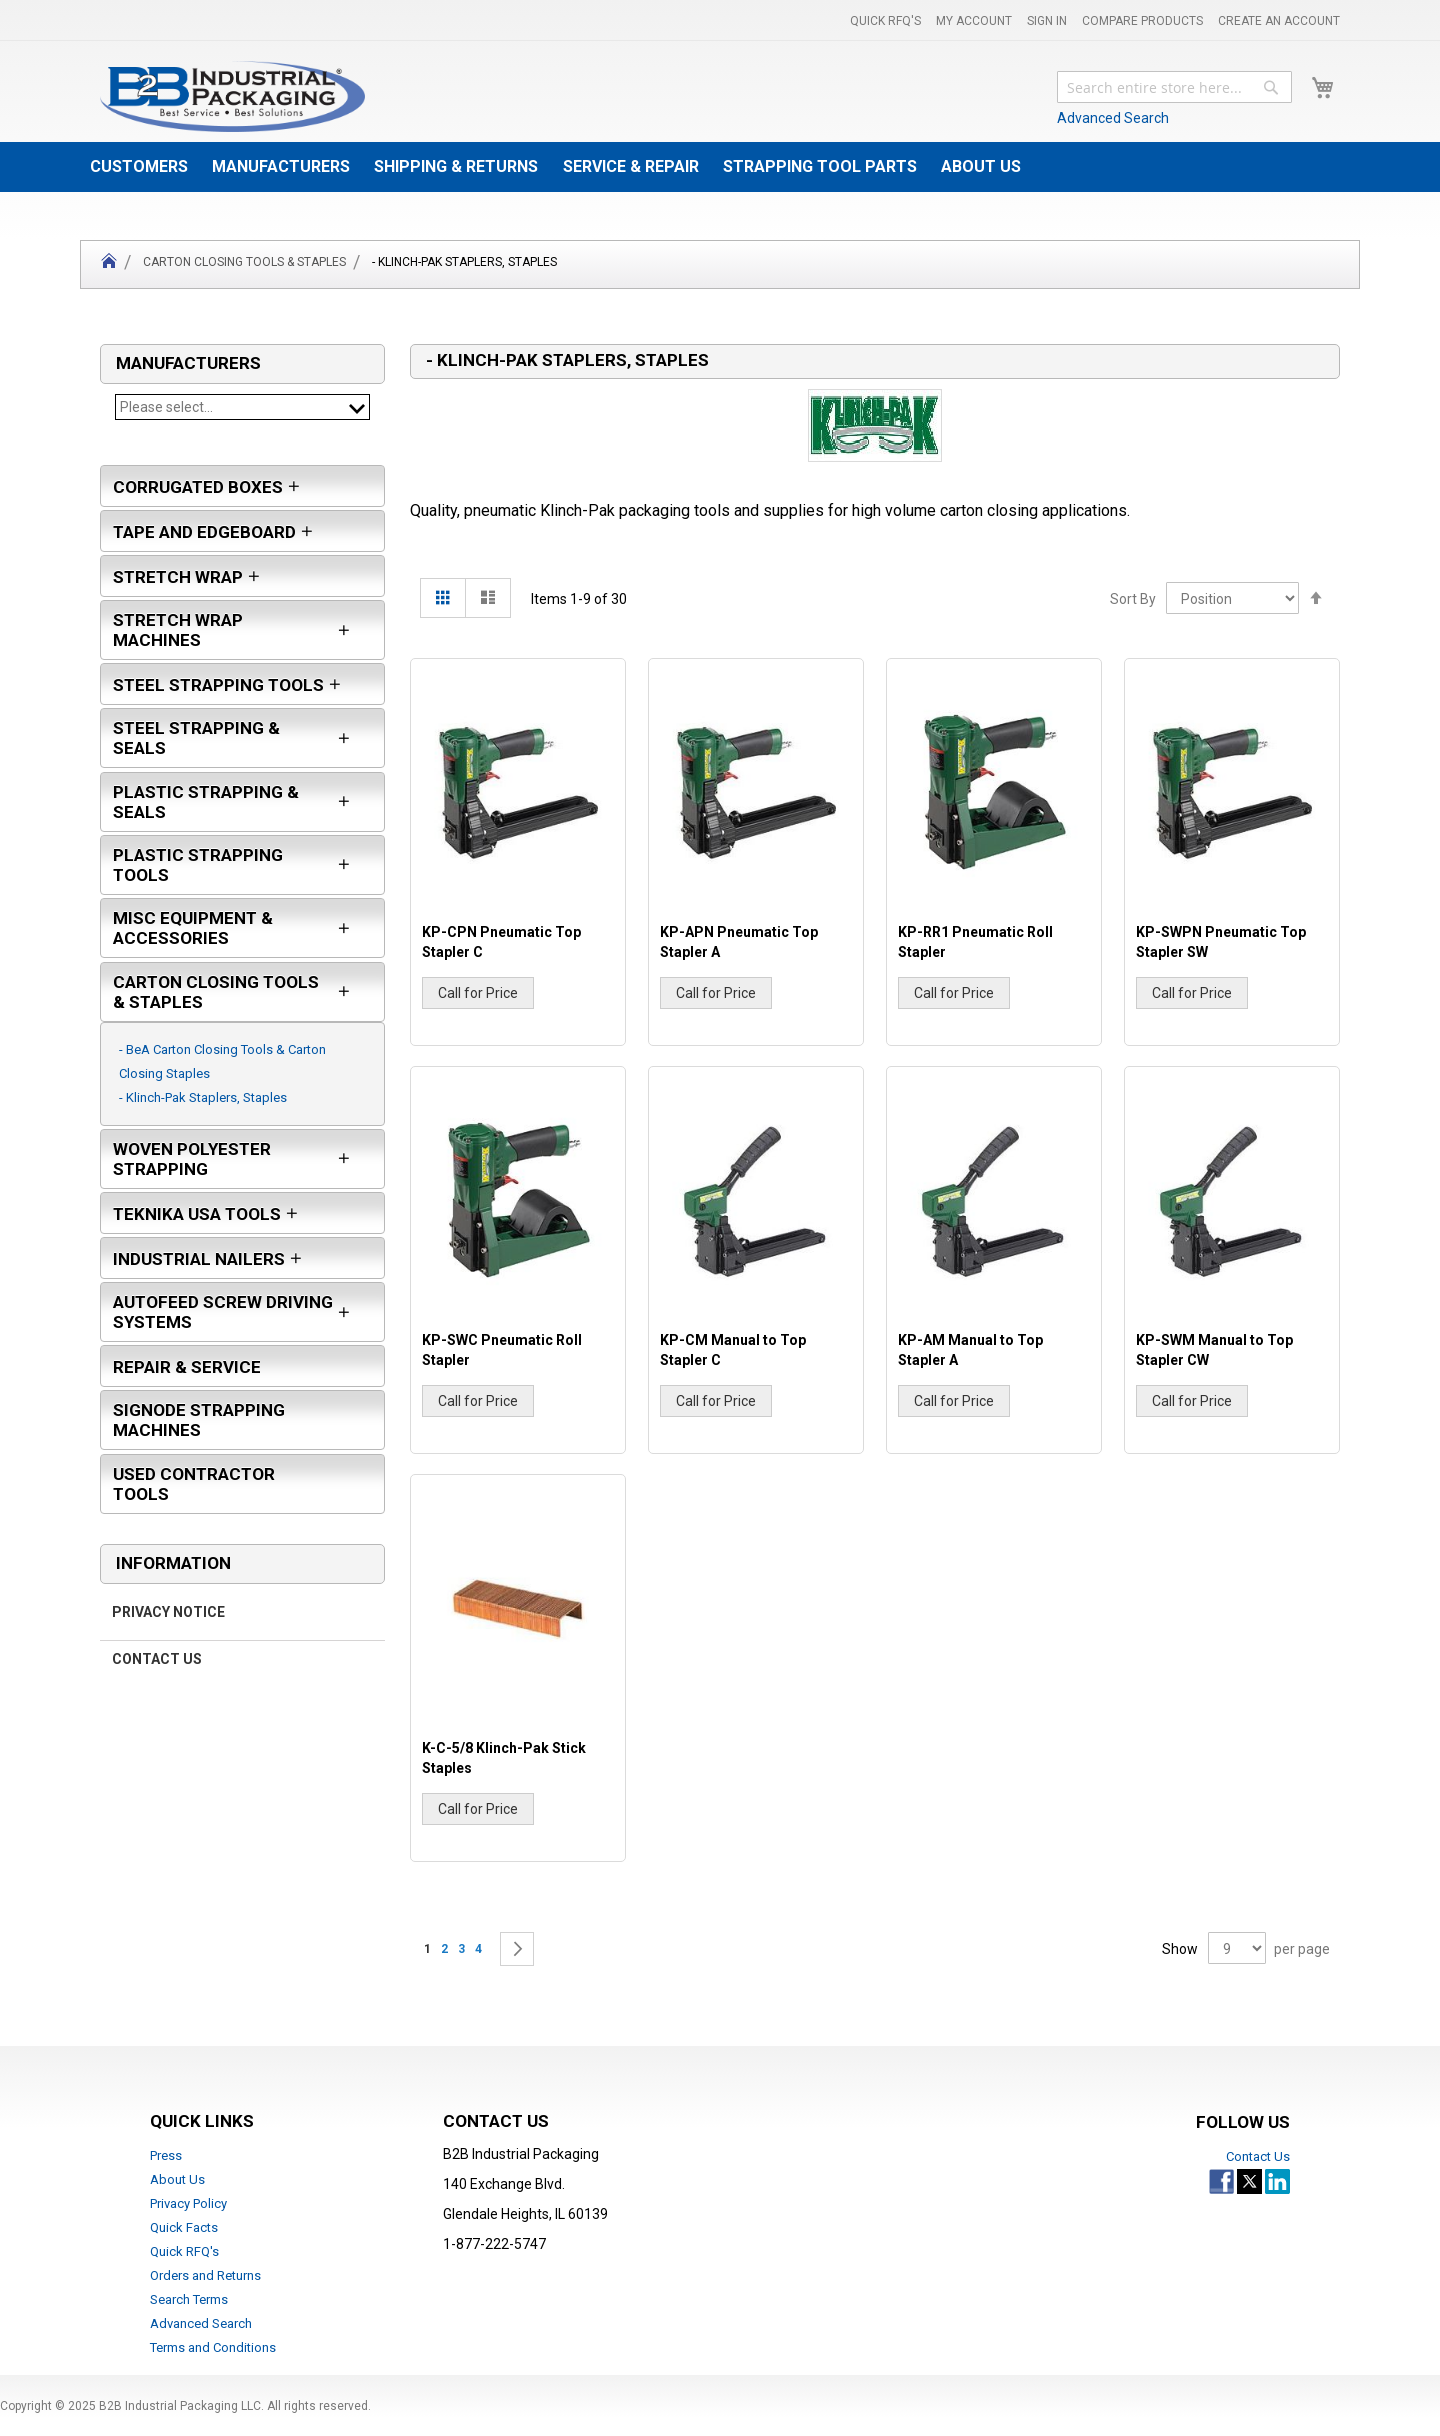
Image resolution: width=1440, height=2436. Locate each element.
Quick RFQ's (885, 21)
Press (166, 2155)
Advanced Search (1113, 118)
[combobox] (1174, 87)
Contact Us (157, 1669)
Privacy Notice (168, 1622)
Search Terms (189, 2299)
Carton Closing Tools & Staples (244, 262)
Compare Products (1142, 21)
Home (109, 264)
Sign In (1047, 21)
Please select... (242, 407)
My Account (974, 21)
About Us (177, 2179)
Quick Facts (184, 2227)
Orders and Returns (205, 2275)
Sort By (1133, 599)
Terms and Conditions (213, 2347)
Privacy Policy (188, 2203)
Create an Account (1279, 21)
